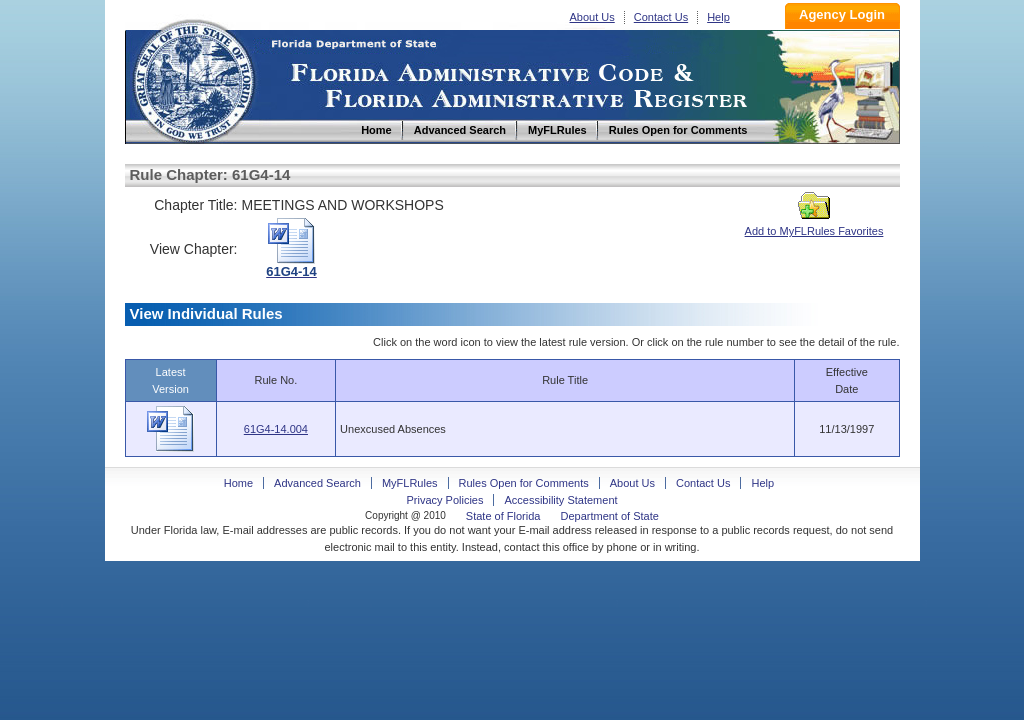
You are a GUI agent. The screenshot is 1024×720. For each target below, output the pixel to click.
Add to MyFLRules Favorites (814, 225)
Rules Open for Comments (524, 483)
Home (193, 78)
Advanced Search (317, 483)
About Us (592, 17)
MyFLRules (410, 483)
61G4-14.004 (276, 429)
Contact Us (661, 17)
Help (718, 17)
